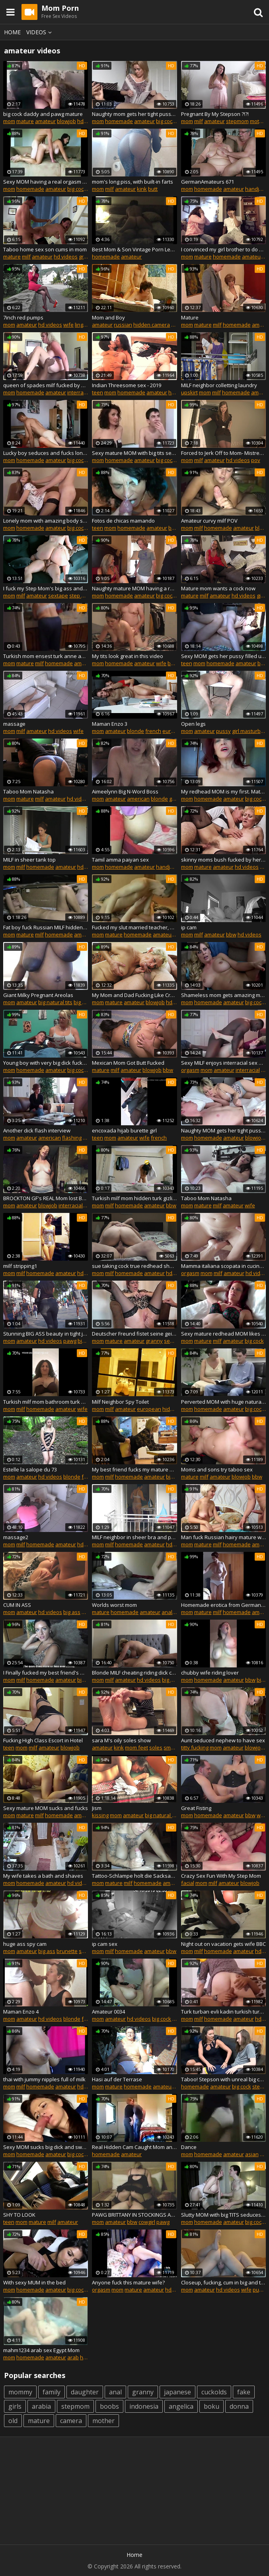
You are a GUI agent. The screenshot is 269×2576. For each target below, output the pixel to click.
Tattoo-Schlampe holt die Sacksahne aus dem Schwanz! (134, 1875)
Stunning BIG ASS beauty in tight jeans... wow (45, 1333)
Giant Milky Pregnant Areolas (38, 995)
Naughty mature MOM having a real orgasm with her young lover (134, 588)
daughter (85, 2392)
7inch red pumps (23, 317)
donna (239, 2406)
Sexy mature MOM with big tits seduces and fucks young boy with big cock (134, 452)
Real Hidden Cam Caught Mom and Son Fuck (134, 2147)
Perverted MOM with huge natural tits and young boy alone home (223, 1401)
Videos (40, 32)
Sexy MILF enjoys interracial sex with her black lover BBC (223, 1062)
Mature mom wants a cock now (218, 588)
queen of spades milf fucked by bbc (45, 385)
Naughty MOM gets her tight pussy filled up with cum (223, 1130)
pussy (223, 731)
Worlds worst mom (114, 1604)
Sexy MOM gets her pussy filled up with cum (223, 656)
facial (187, 1882)
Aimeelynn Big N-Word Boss (125, 791)
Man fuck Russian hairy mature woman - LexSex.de (223, 1537)
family (51, 2392)
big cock (165, 121)
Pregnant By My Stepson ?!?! (215, 114)
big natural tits (55, 1002)
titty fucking (195, 1747)
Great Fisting (196, 1808)
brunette (67, 1951)
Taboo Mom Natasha (28, 791)
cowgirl (146, 2221)
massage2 (15, 1537)
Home (12, 32)
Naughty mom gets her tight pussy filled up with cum (134, 114)
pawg (69, 1340)
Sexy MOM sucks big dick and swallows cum (45, 2147)
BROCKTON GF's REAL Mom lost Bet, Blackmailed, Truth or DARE (45, 1198)
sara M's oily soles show (121, 1740)
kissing (100, 1815)
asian (252, 2154)
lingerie (84, 324)
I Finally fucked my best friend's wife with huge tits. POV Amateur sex (45, 1672)
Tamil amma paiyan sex (120, 859)
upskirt (189, 392)
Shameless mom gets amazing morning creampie (223, 995)
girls (14, 2406)
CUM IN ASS (17, 1604)
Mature (190, 317)
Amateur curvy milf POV (209, 520)
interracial (79, 392)
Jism (96, 1808)
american (138, 798)
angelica (181, 2406)
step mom (81, 595)
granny (87, 256)
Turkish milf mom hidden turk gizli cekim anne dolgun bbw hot (134, 1198)
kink (142, 188)
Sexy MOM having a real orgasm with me (45, 181)
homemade (119, 121)
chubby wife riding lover (210, 1672)
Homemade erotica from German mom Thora (223, 1604)
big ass (86, 1340)
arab (73, 2357)
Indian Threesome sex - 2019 (126, 385)
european (174, 731)
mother (258, 121)
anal (87, 1612)
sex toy (172, 1340)
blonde (135, 731)
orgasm (190, 1069)
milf (198, 121)
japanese (177, 2392)
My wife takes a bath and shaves (43, 1875)
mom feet (136, 1747)
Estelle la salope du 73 (30, 1469)
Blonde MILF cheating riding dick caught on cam (134, 1672)
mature (25, 121)
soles (155, 1747)
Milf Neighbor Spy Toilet (120, 1401)
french (153, 731)
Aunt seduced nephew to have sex (223, 1740)
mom (9, 121)
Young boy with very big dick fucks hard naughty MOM (45, 1062)
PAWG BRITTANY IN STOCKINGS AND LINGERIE (134, 2214)
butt (153, 188)
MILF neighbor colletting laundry (219, 385)
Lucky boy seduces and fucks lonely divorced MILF (45, 452)
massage (14, 723)
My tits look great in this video (127, 656)
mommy (20, 2392)
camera (71, 2420)
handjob (255, 188)
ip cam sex (104, 1943)
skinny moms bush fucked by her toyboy (223, 859)
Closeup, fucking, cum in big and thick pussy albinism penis (223, 2282)
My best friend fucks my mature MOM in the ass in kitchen (134, 1469)
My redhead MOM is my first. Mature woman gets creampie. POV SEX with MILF (223, 791)
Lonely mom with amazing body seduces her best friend (45, 520)
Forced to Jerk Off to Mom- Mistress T (223, 452)
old (13, 2420)
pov (255, 460)
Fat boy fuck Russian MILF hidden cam (45, 927)
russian (123, 324)
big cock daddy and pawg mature (43, 114)
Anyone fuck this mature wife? (128, 2282)
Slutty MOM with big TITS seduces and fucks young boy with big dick (223, 2214)
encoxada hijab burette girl (124, 1130)
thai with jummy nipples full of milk (44, 2079)
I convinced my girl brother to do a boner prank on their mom (223, 249)
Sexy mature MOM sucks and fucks (45, 1808)
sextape (58, 595)
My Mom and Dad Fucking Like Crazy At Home (134, 995)
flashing (72, 1137)
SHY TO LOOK (19, 2214)
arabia (41, 2406)
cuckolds (214, 2392)
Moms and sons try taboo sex (217, 1469)
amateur (45, 121)
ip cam (189, 927)
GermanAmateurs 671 (207, 181)
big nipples (87, 1002)
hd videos (66, 256)
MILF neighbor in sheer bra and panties (134, 1537)
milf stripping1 (20, 1265)
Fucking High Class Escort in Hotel (43, 1740)
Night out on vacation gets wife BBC (223, 1943)
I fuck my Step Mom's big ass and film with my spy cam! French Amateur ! (45, 588)
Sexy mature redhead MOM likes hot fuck (223, 1333)
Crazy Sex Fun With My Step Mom (221, 1875)
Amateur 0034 (108, 2011)
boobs (109, 2406)
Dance (189, 2147)
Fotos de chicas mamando (123, 520)
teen (97, 392)
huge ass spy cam (25, 1943)
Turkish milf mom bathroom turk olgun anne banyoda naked (45, 1401)
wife (68, 324)
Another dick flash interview (36, 1130)
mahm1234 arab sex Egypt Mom (41, 2350)
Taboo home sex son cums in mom (45, 249)
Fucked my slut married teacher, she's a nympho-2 (134, 927)
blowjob (66, 121)
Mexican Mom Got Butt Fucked (128, 1062)
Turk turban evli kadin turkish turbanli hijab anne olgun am (223, 2011)
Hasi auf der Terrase (117, 2079)
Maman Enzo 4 (21, 2011)
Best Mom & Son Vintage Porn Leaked (134, 249)
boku (211, 2406)
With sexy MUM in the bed (34, 2282)
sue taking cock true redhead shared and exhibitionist (134, 1265)
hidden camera (151, 324)
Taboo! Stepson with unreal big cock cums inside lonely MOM (223, 2079)
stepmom (237, 121)
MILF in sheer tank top (29, 859)
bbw (231, 934)
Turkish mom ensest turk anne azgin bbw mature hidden (45, 656)
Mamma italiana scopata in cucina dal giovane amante (223, 1265)
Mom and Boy (108, 317)
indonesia (143, 2406)
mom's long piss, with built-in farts (132, 181)
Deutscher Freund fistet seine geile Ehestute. (134, 1333)
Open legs (193, 723)
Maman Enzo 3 (109, 723)
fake (243, 2392)
